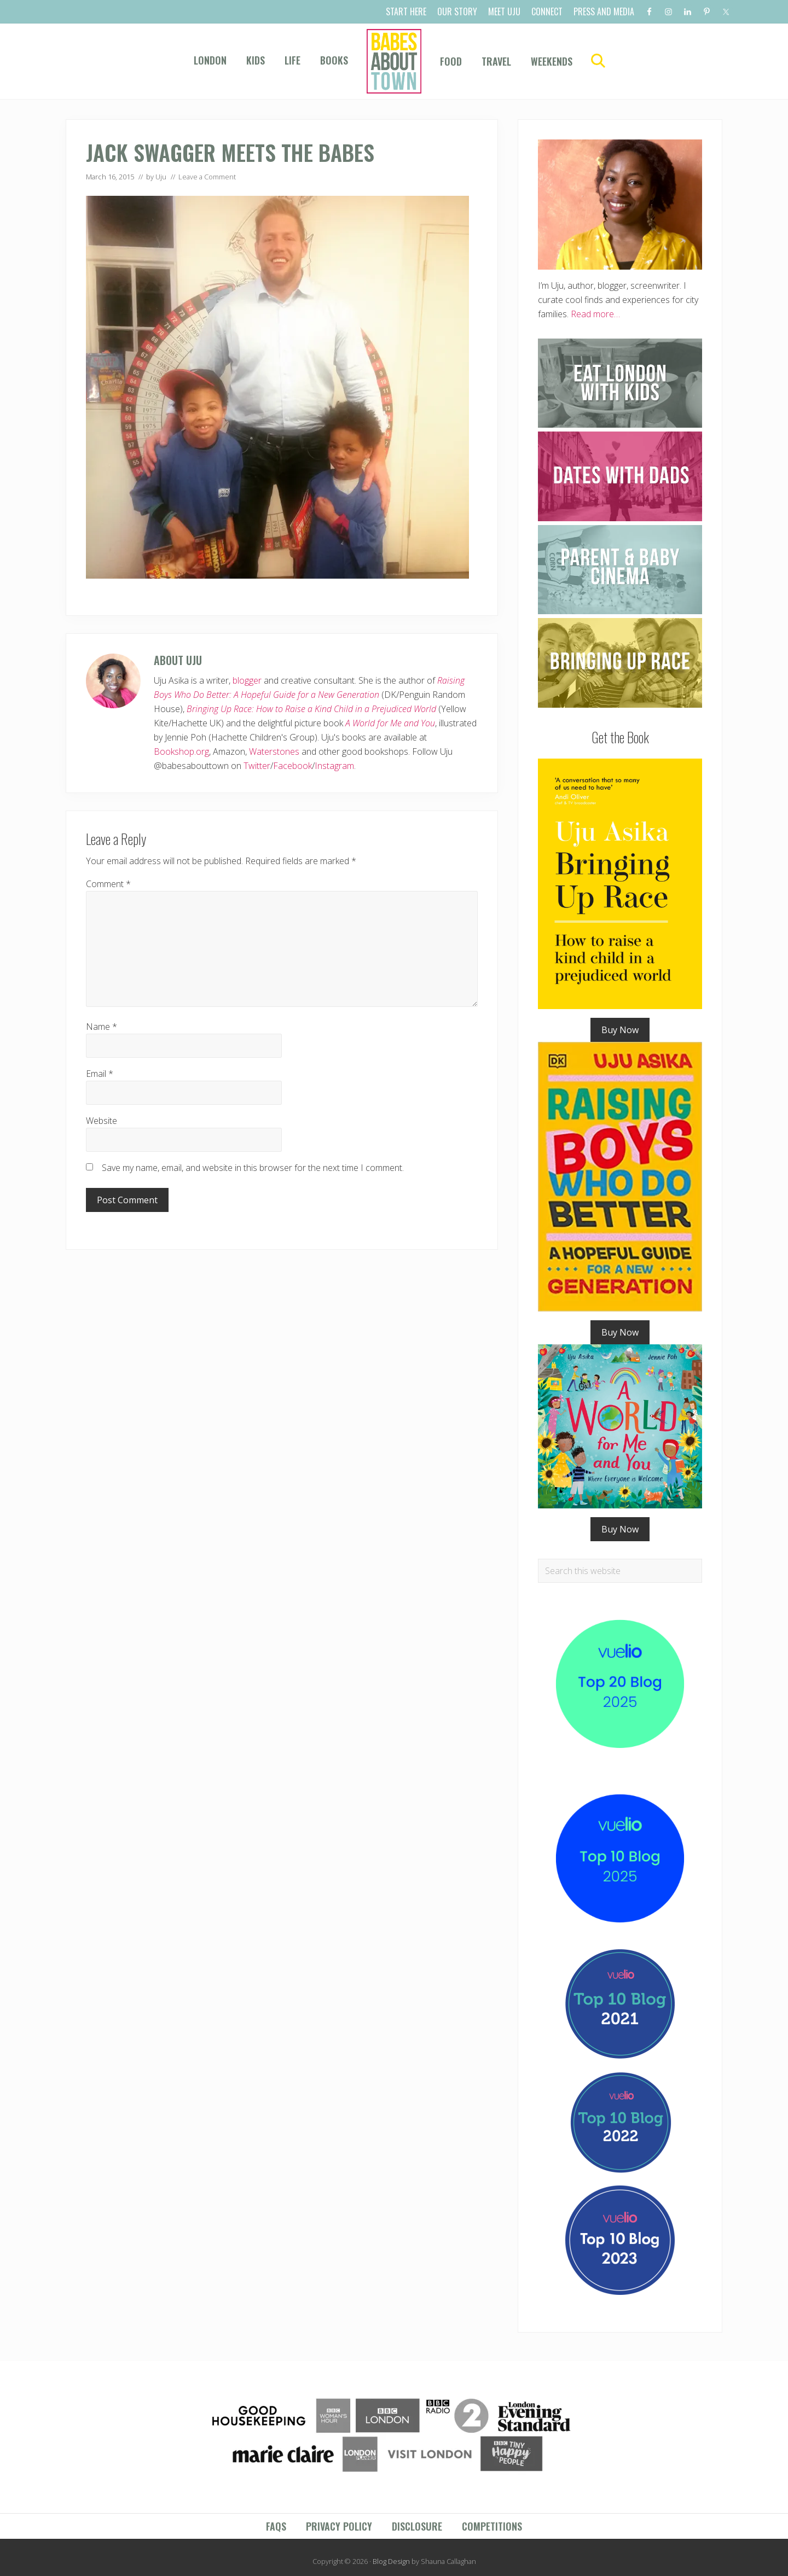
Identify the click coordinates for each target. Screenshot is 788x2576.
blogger (247, 680)
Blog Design (391, 2561)
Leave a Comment (207, 177)
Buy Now (620, 1030)
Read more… (595, 314)
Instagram (334, 766)
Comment (108, 884)
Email (99, 1074)
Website (101, 1121)
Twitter (257, 766)
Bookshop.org (181, 751)
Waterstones (274, 751)
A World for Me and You (390, 723)
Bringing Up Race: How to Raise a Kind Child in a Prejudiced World (311, 709)
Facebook (292, 766)
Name (101, 1027)
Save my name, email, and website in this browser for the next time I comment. (253, 1168)
